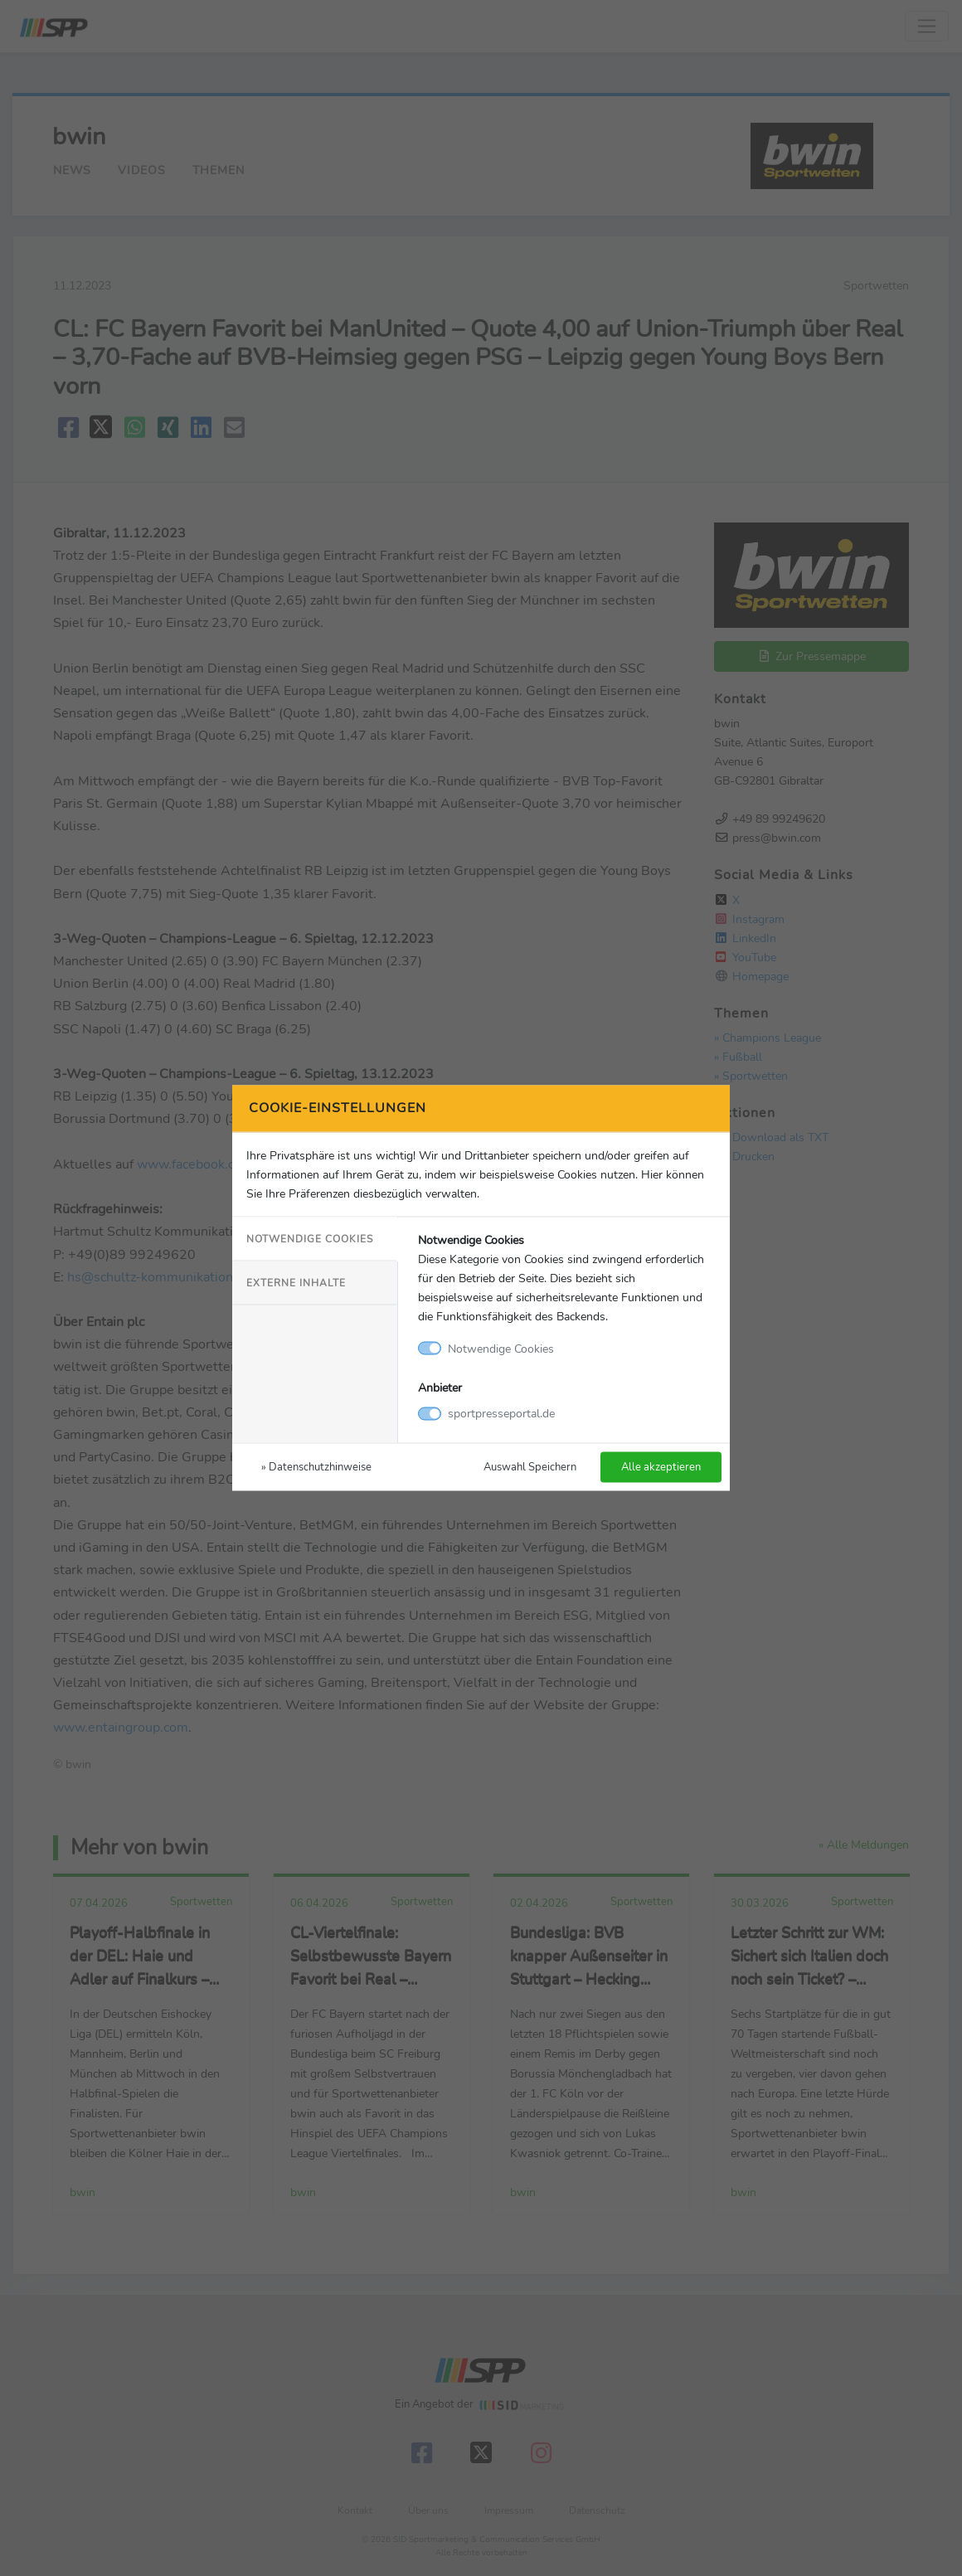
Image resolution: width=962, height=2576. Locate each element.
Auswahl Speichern (529, 1467)
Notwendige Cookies (309, 1238)
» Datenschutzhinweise (316, 1467)
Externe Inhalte (296, 1282)
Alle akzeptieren (661, 1467)
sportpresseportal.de (501, 1413)
